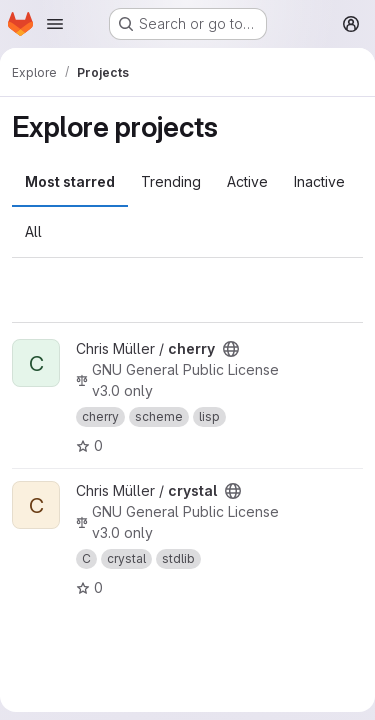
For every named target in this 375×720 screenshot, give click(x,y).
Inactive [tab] (319, 181)
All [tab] (33, 231)
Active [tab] (247, 181)
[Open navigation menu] (55, 24)
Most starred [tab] (70, 181)
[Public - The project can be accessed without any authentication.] (231, 349)
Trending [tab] (171, 181)
